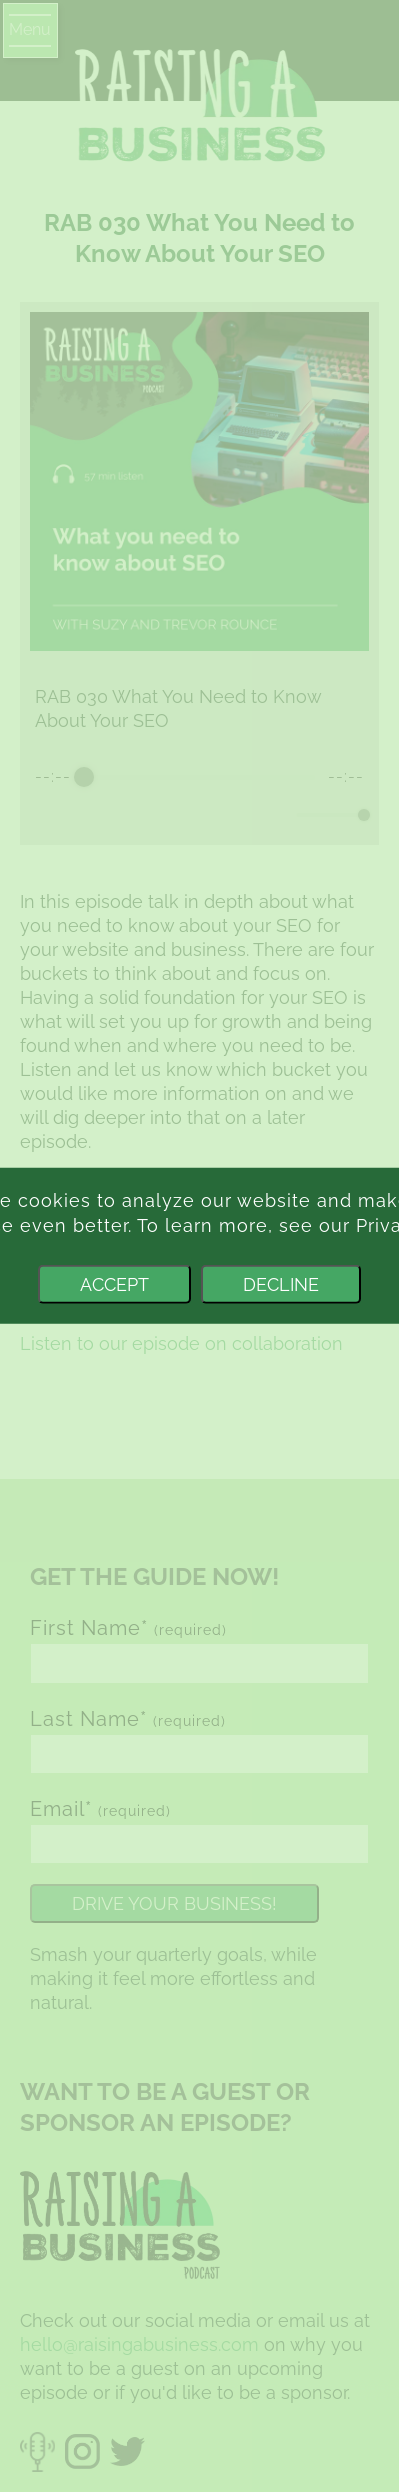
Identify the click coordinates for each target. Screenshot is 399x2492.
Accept (114, 1284)
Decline (281, 1284)
